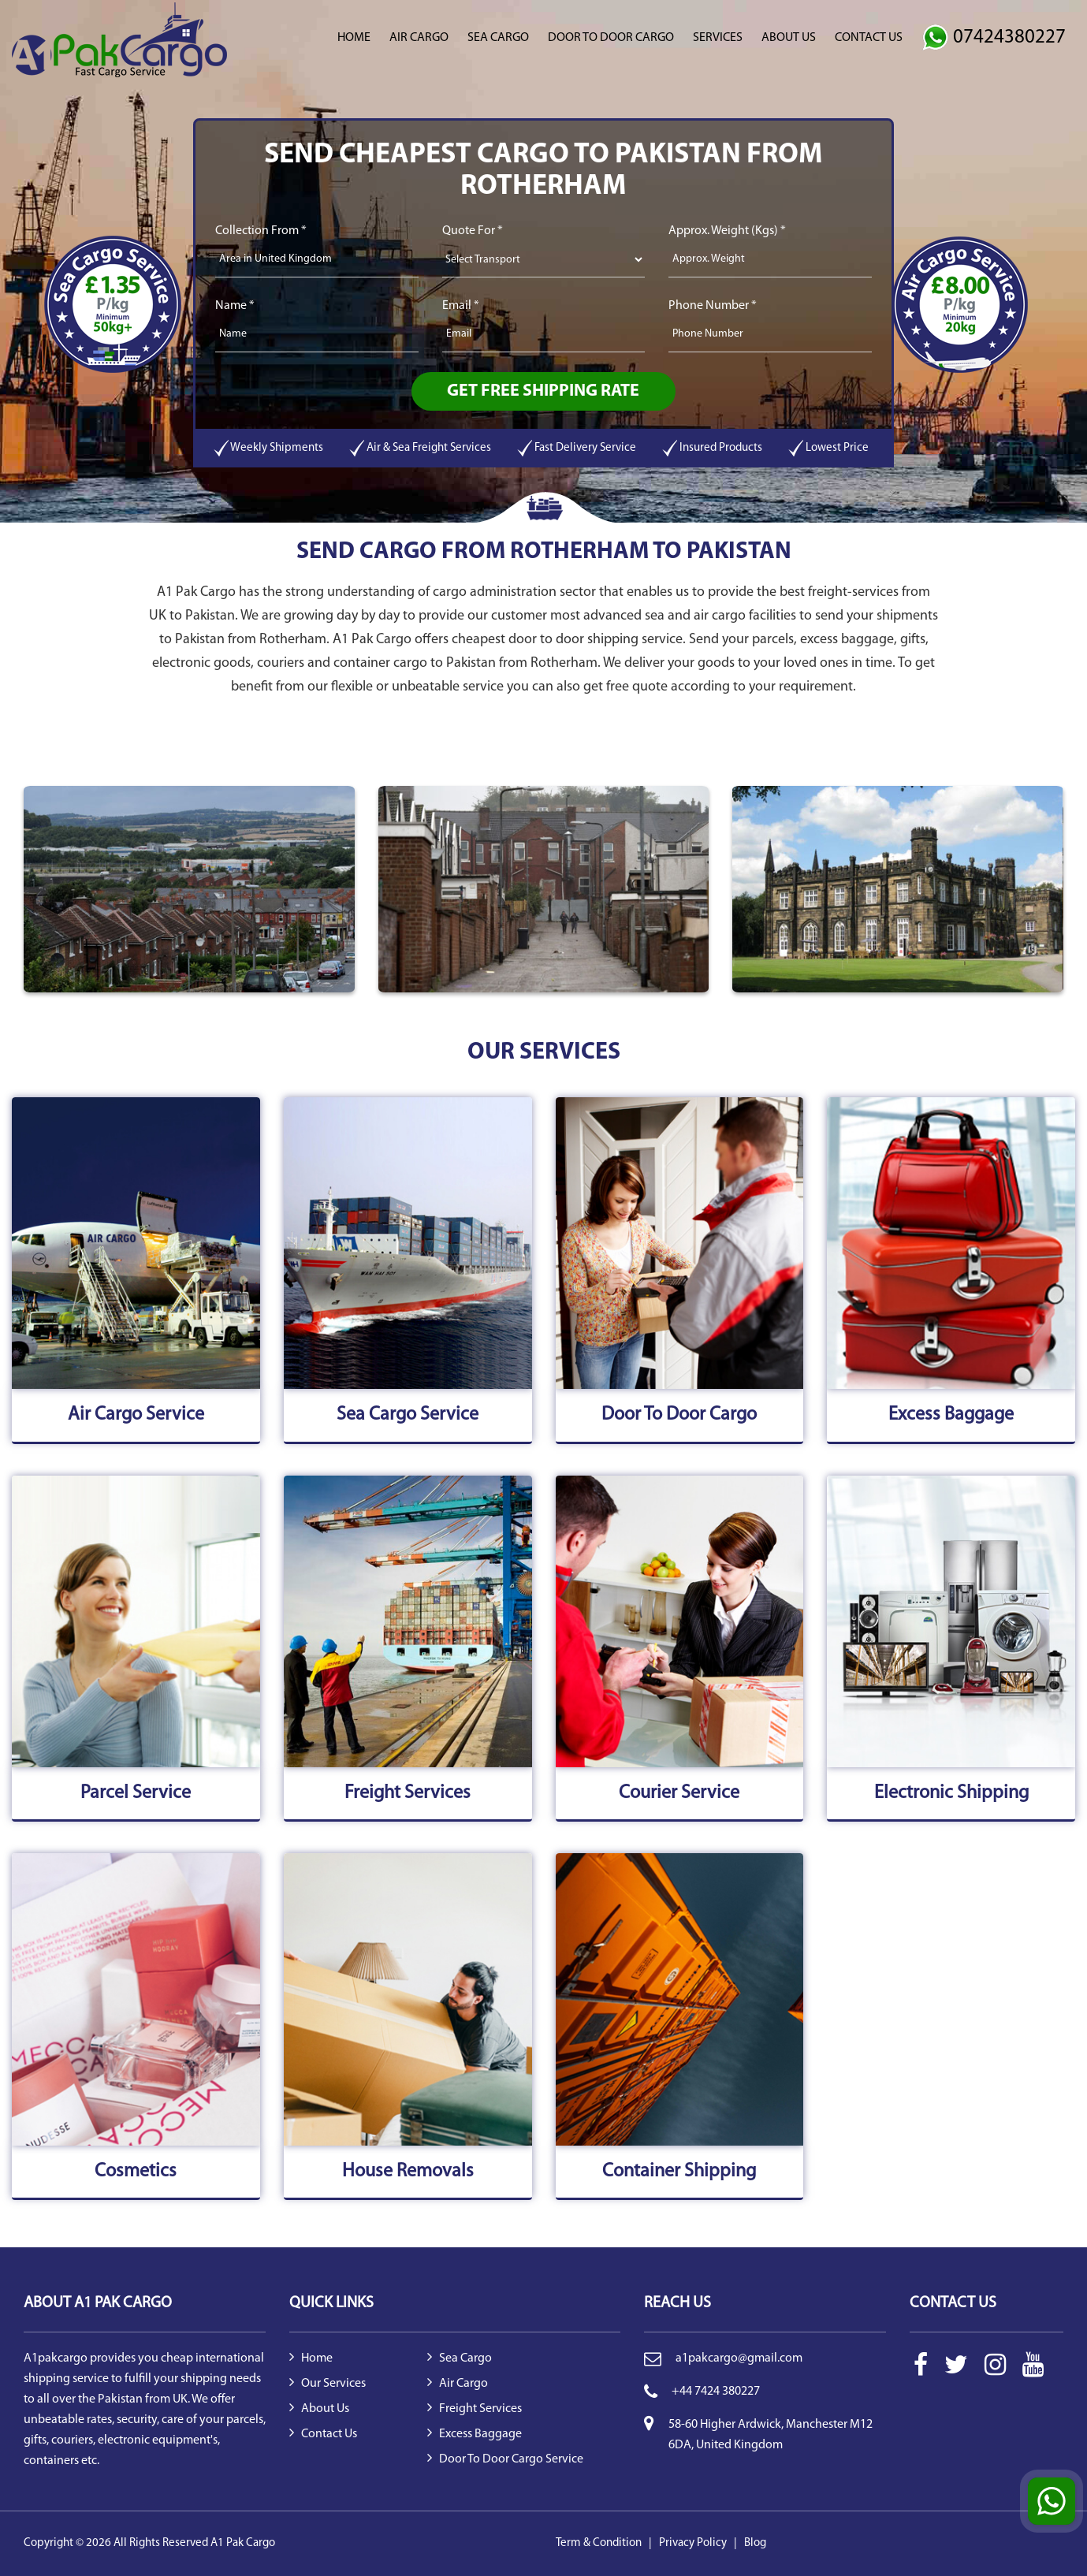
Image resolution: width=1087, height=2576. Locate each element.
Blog (755, 2543)
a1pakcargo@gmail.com (739, 2358)
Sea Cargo (498, 38)
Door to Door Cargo (611, 38)
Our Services (327, 2383)
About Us (788, 38)
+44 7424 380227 (716, 2391)
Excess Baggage (474, 2434)
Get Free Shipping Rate (543, 391)
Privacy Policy (693, 2543)
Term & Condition (599, 2543)
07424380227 (993, 37)
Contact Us (869, 38)
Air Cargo (419, 38)
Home (353, 38)
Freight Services (474, 2409)
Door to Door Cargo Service (505, 2459)
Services (718, 38)
